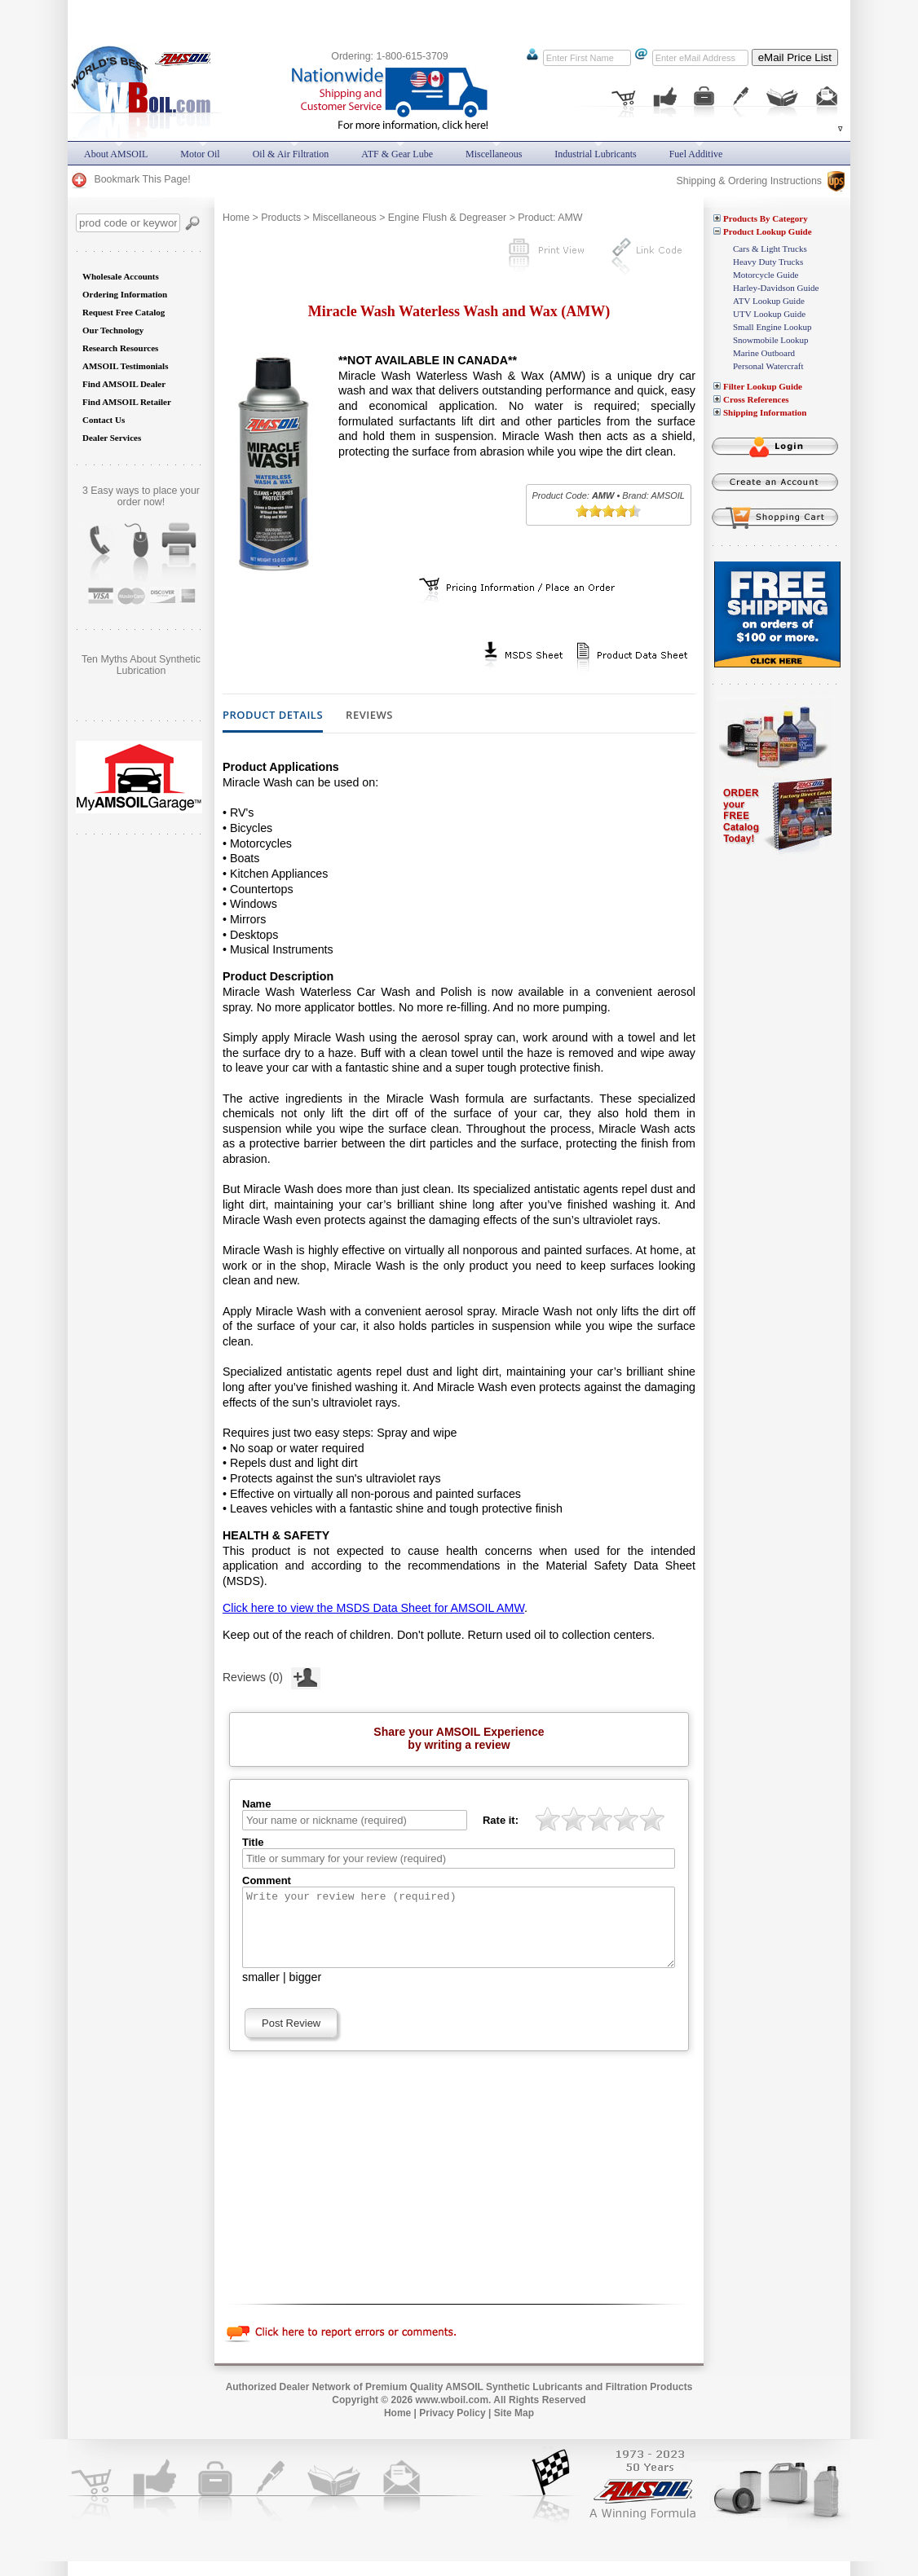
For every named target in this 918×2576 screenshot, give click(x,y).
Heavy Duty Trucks (768, 261)
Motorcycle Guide (765, 275)
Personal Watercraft (768, 366)
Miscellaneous (344, 217)
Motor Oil (199, 154)
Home (236, 217)
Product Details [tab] (273, 715)
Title (253, 1842)
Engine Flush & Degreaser (447, 217)
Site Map (514, 2427)
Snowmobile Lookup (771, 340)
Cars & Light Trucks (770, 248)
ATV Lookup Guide (769, 301)
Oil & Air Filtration (291, 154)
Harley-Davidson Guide (776, 288)
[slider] (608, 510)
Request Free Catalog (123, 312)
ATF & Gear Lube (397, 154)
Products (281, 217)
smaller (261, 1991)
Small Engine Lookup (772, 327)
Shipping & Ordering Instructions (761, 181)
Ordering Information (124, 294)
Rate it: (501, 1820)
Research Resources (120, 348)
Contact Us (103, 420)
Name (256, 1804)
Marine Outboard (764, 353)
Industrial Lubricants (595, 154)
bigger (305, 1991)
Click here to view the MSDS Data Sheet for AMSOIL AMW (373, 1607)
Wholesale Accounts (120, 276)
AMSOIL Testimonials (125, 366)
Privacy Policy (452, 2427)
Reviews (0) (271, 1675)
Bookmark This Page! (130, 179)
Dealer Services (111, 438)
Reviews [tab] (369, 715)
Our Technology (112, 330)
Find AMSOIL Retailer (126, 402)
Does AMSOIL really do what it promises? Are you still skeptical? (141, 671)
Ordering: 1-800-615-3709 (389, 56)
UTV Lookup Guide (769, 314)
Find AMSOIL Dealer (124, 384)
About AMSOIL (116, 154)
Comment (266, 1880)
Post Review (291, 2038)
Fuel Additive (696, 154)
